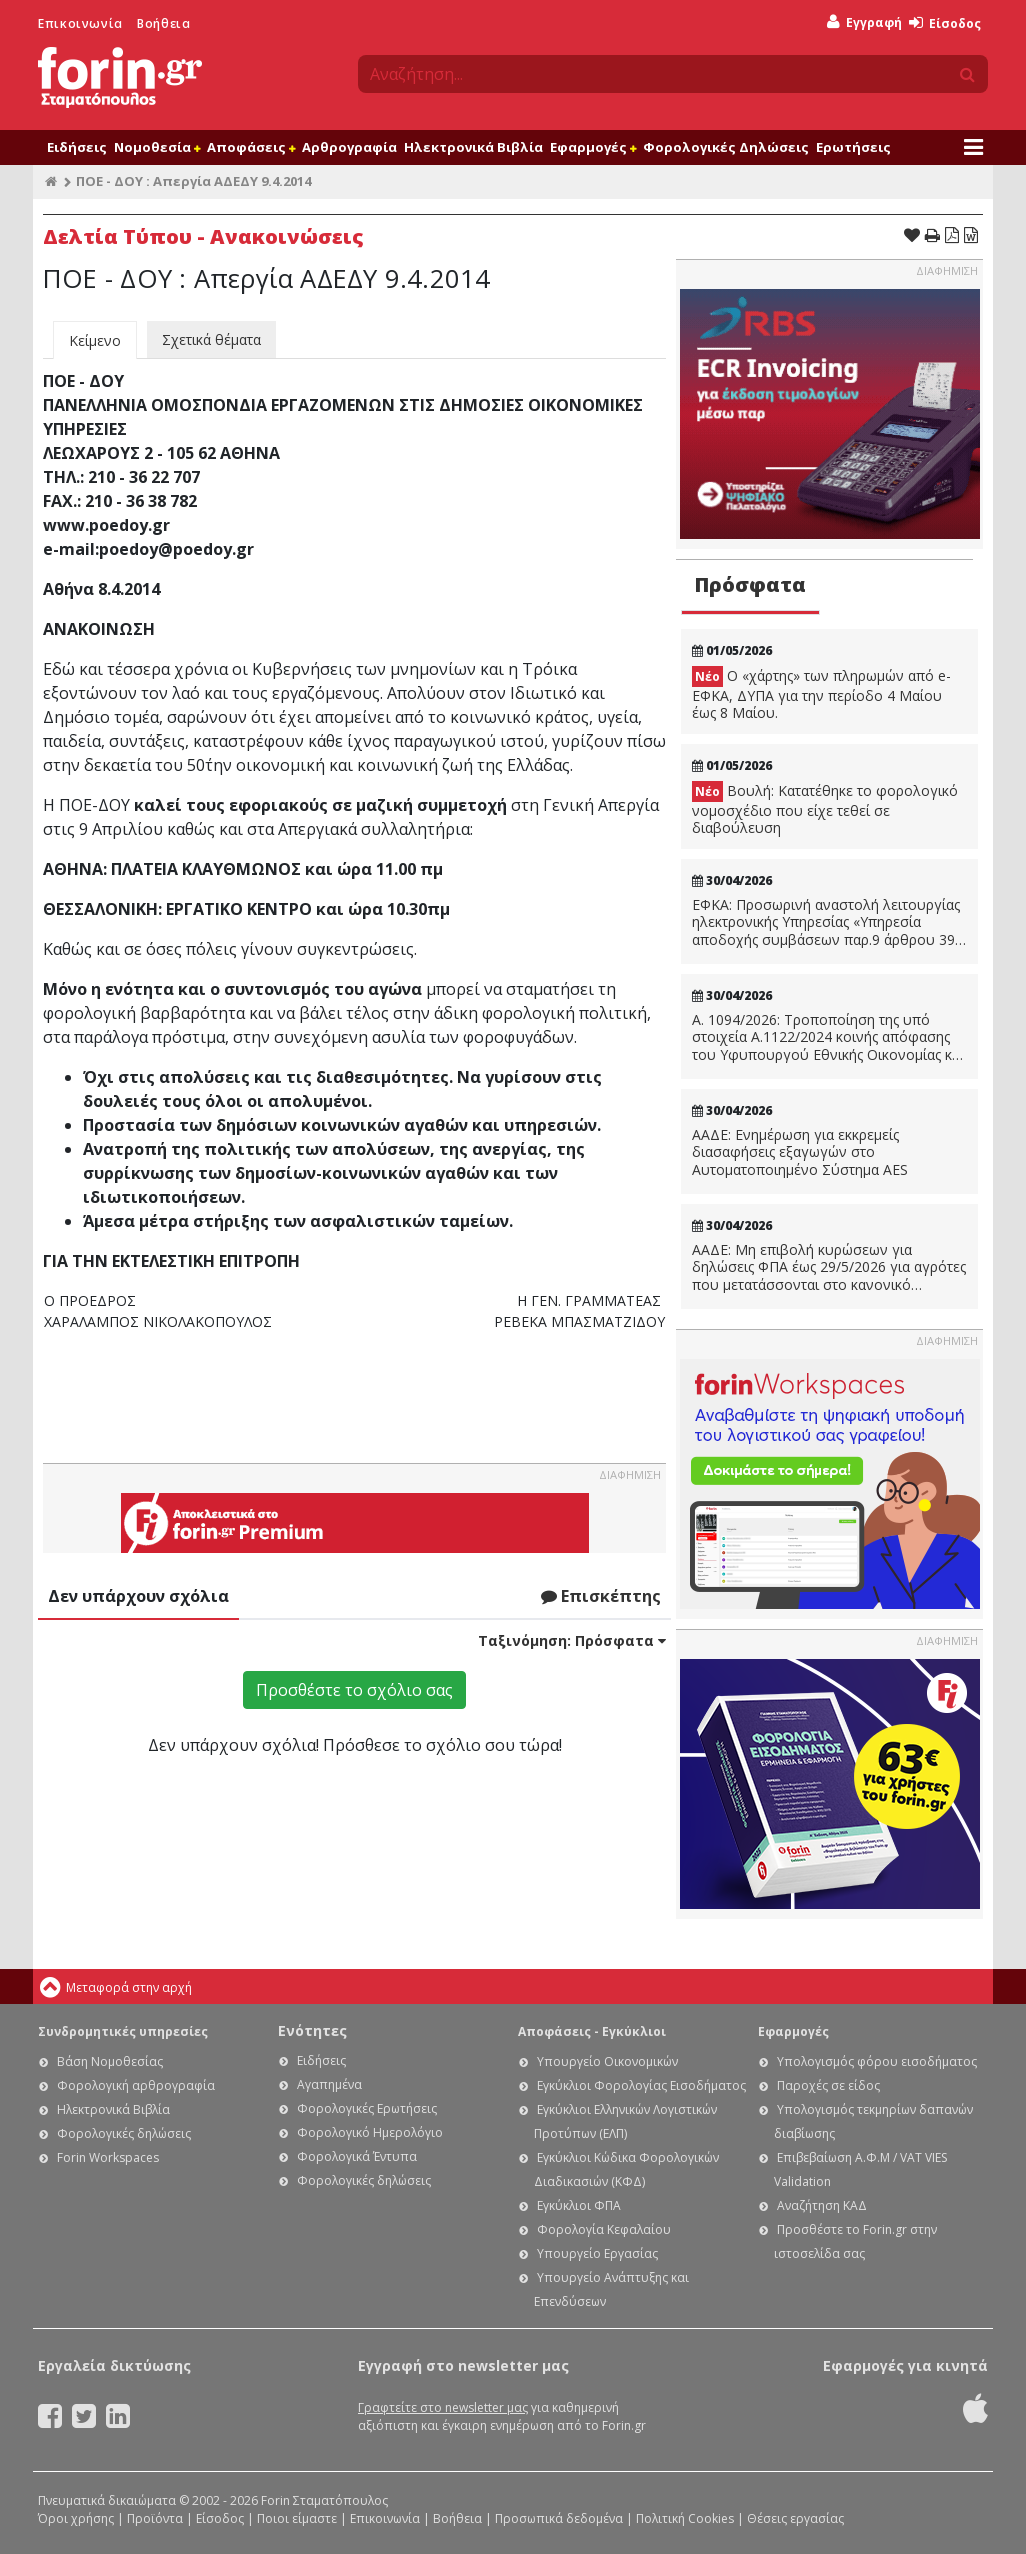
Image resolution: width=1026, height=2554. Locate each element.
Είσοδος (945, 23)
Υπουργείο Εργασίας (597, 2253)
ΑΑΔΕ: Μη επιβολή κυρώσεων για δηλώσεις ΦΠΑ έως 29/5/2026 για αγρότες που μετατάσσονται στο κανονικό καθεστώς (829, 1267)
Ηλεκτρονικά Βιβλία (473, 147)
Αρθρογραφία (349, 147)
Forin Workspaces (108, 2157)
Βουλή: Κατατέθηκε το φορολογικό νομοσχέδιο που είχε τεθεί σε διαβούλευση (825, 809)
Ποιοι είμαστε (297, 2518)
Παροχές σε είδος (828, 2085)
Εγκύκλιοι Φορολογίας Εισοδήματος (641, 2085)
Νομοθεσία (157, 147)
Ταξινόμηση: (572, 1640)
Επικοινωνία (80, 23)
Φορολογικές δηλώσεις (124, 2133)
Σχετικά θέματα (211, 339)
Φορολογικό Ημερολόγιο (370, 2132)
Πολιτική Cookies (685, 2518)
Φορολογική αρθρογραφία (136, 2085)
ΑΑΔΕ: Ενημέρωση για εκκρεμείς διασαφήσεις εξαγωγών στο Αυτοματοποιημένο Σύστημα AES (800, 1152)
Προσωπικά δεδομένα (559, 2518)
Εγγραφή (864, 22)
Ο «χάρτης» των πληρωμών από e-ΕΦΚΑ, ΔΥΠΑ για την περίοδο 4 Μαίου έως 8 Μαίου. (821, 694)
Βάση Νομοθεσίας (110, 2061)
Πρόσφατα (750, 584)
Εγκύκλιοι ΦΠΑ (579, 2205)
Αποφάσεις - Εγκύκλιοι (592, 2031)
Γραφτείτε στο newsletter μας (443, 2407)
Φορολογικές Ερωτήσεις (367, 2108)
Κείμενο (95, 340)
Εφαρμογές (593, 147)
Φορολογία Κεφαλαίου (604, 2229)
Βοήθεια (163, 23)
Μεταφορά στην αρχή (129, 1987)
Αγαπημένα (329, 2084)
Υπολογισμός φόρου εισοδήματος (877, 2061)
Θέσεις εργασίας (795, 2518)
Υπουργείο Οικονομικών (607, 2061)
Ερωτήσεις (853, 147)
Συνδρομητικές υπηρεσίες (123, 2031)
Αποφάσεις (251, 147)
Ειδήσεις (77, 147)
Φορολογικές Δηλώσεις (726, 147)
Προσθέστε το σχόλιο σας (354, 1690)
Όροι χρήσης (76, 2518)
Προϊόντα (155, 2518)
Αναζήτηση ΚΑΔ (822, 2205)
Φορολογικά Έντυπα (357, 2156)
